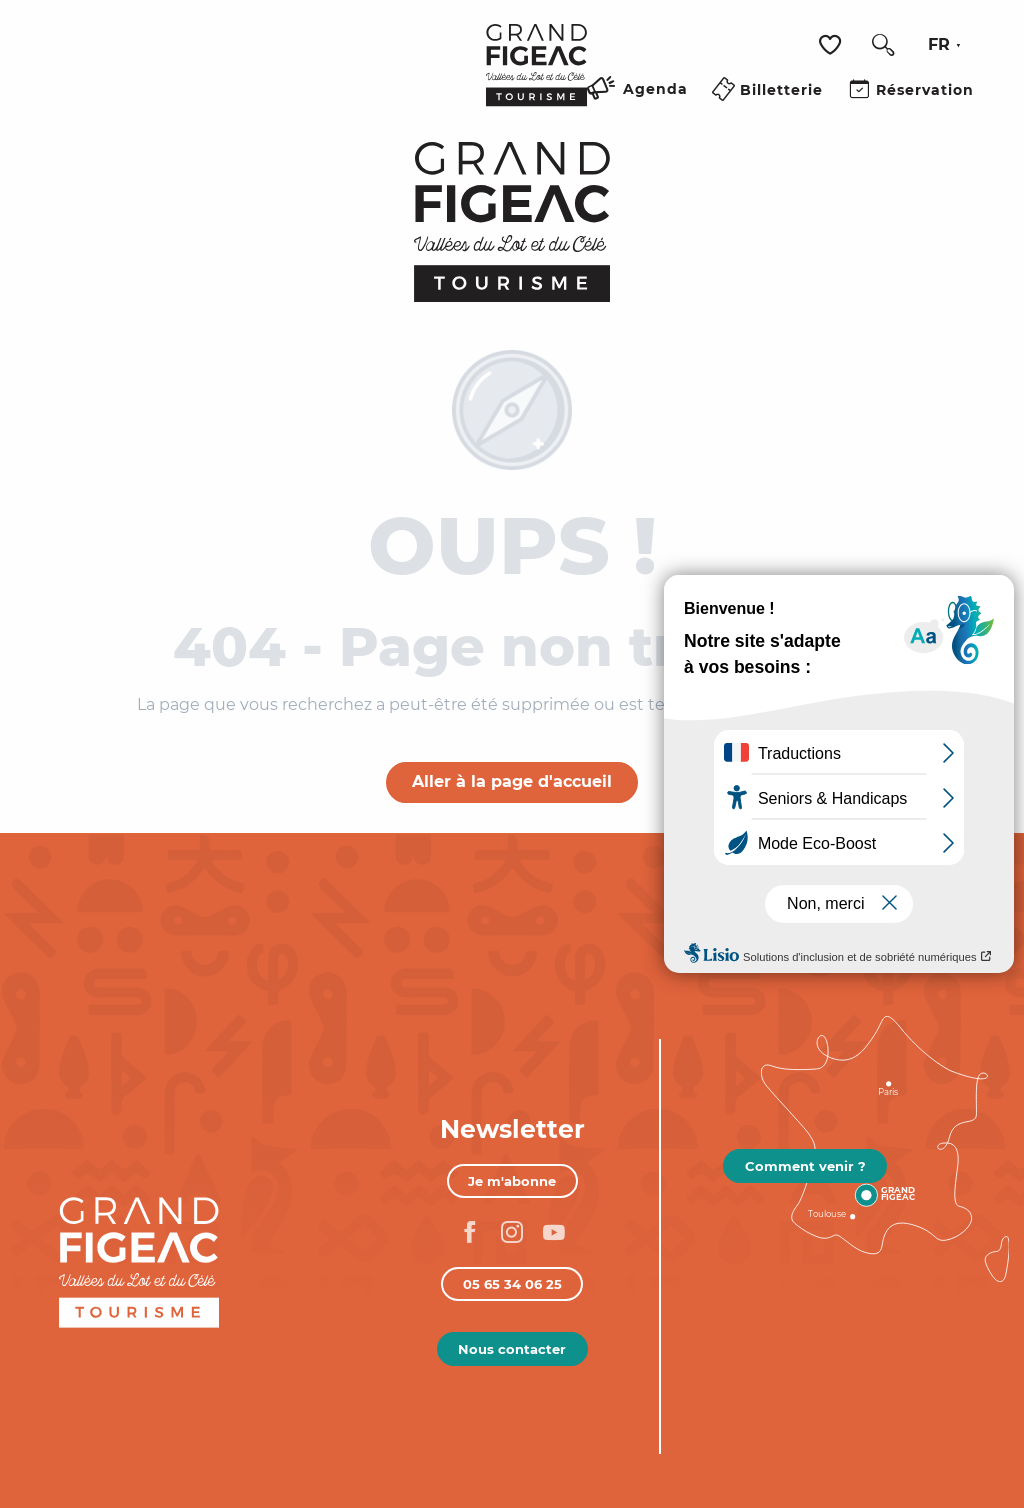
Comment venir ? (805, 1166)
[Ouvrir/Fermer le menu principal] (444, 113)
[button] (883, 45)
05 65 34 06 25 (512, 1284)
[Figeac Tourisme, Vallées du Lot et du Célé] (512, 222)
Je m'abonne (512, 1181)
